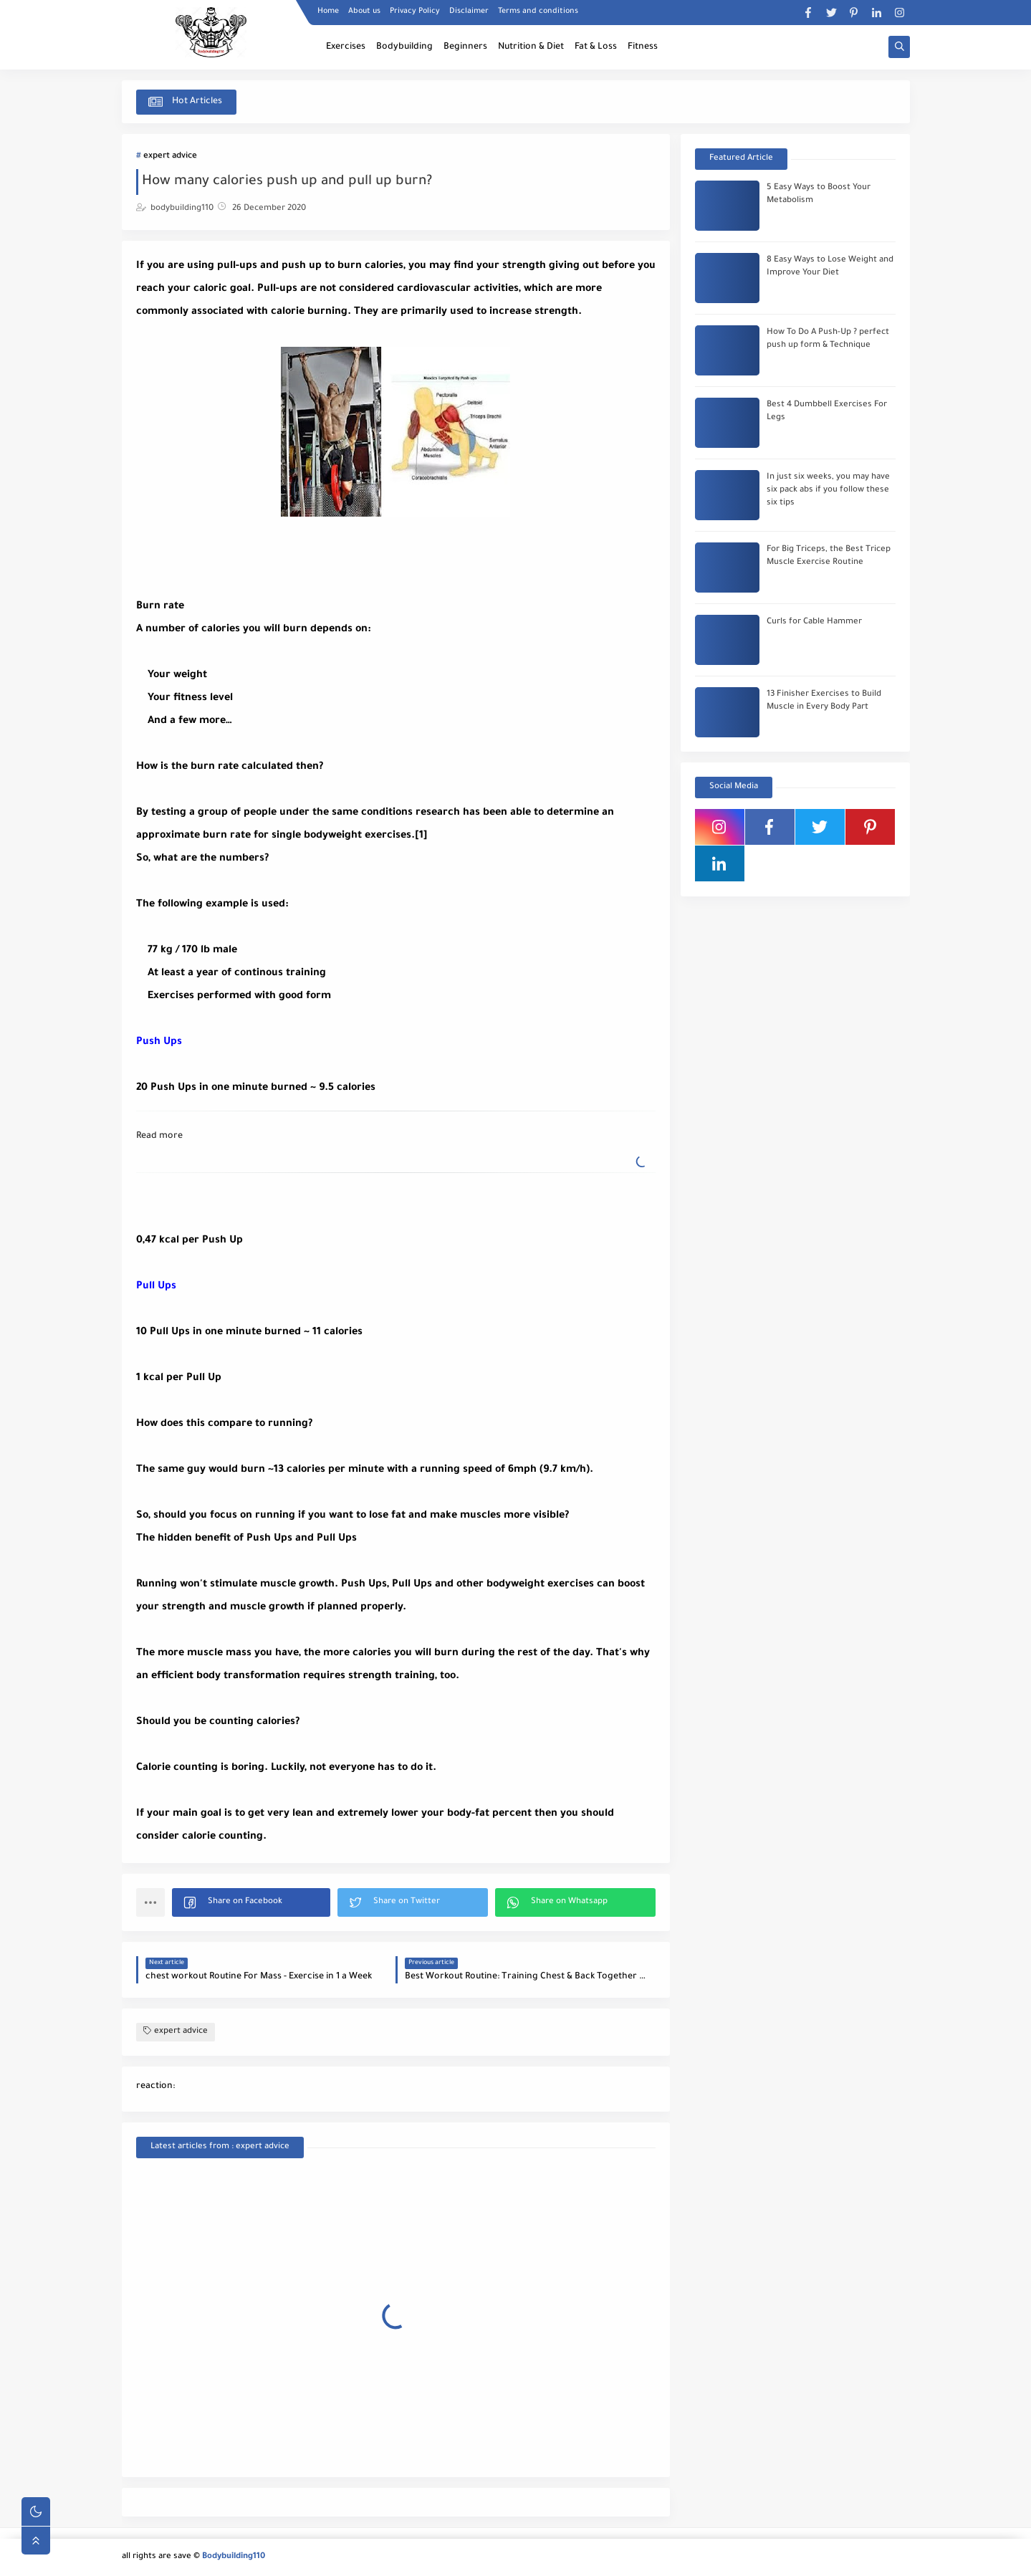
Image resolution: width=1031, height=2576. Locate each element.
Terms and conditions (538, 11)
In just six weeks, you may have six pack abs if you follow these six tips (828, 490)
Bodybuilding (404, 47)
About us (364, 11)
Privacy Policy (415, 11)
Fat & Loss (596, 47)
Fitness (643, 47)
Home (328, 11)
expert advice (170, 156)
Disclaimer (469, 11)
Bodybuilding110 (233, 2557)
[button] (251, 1902)
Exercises (345, 47)
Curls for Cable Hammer (814, 622)
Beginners (465, 47)
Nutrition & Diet (531, 47)
